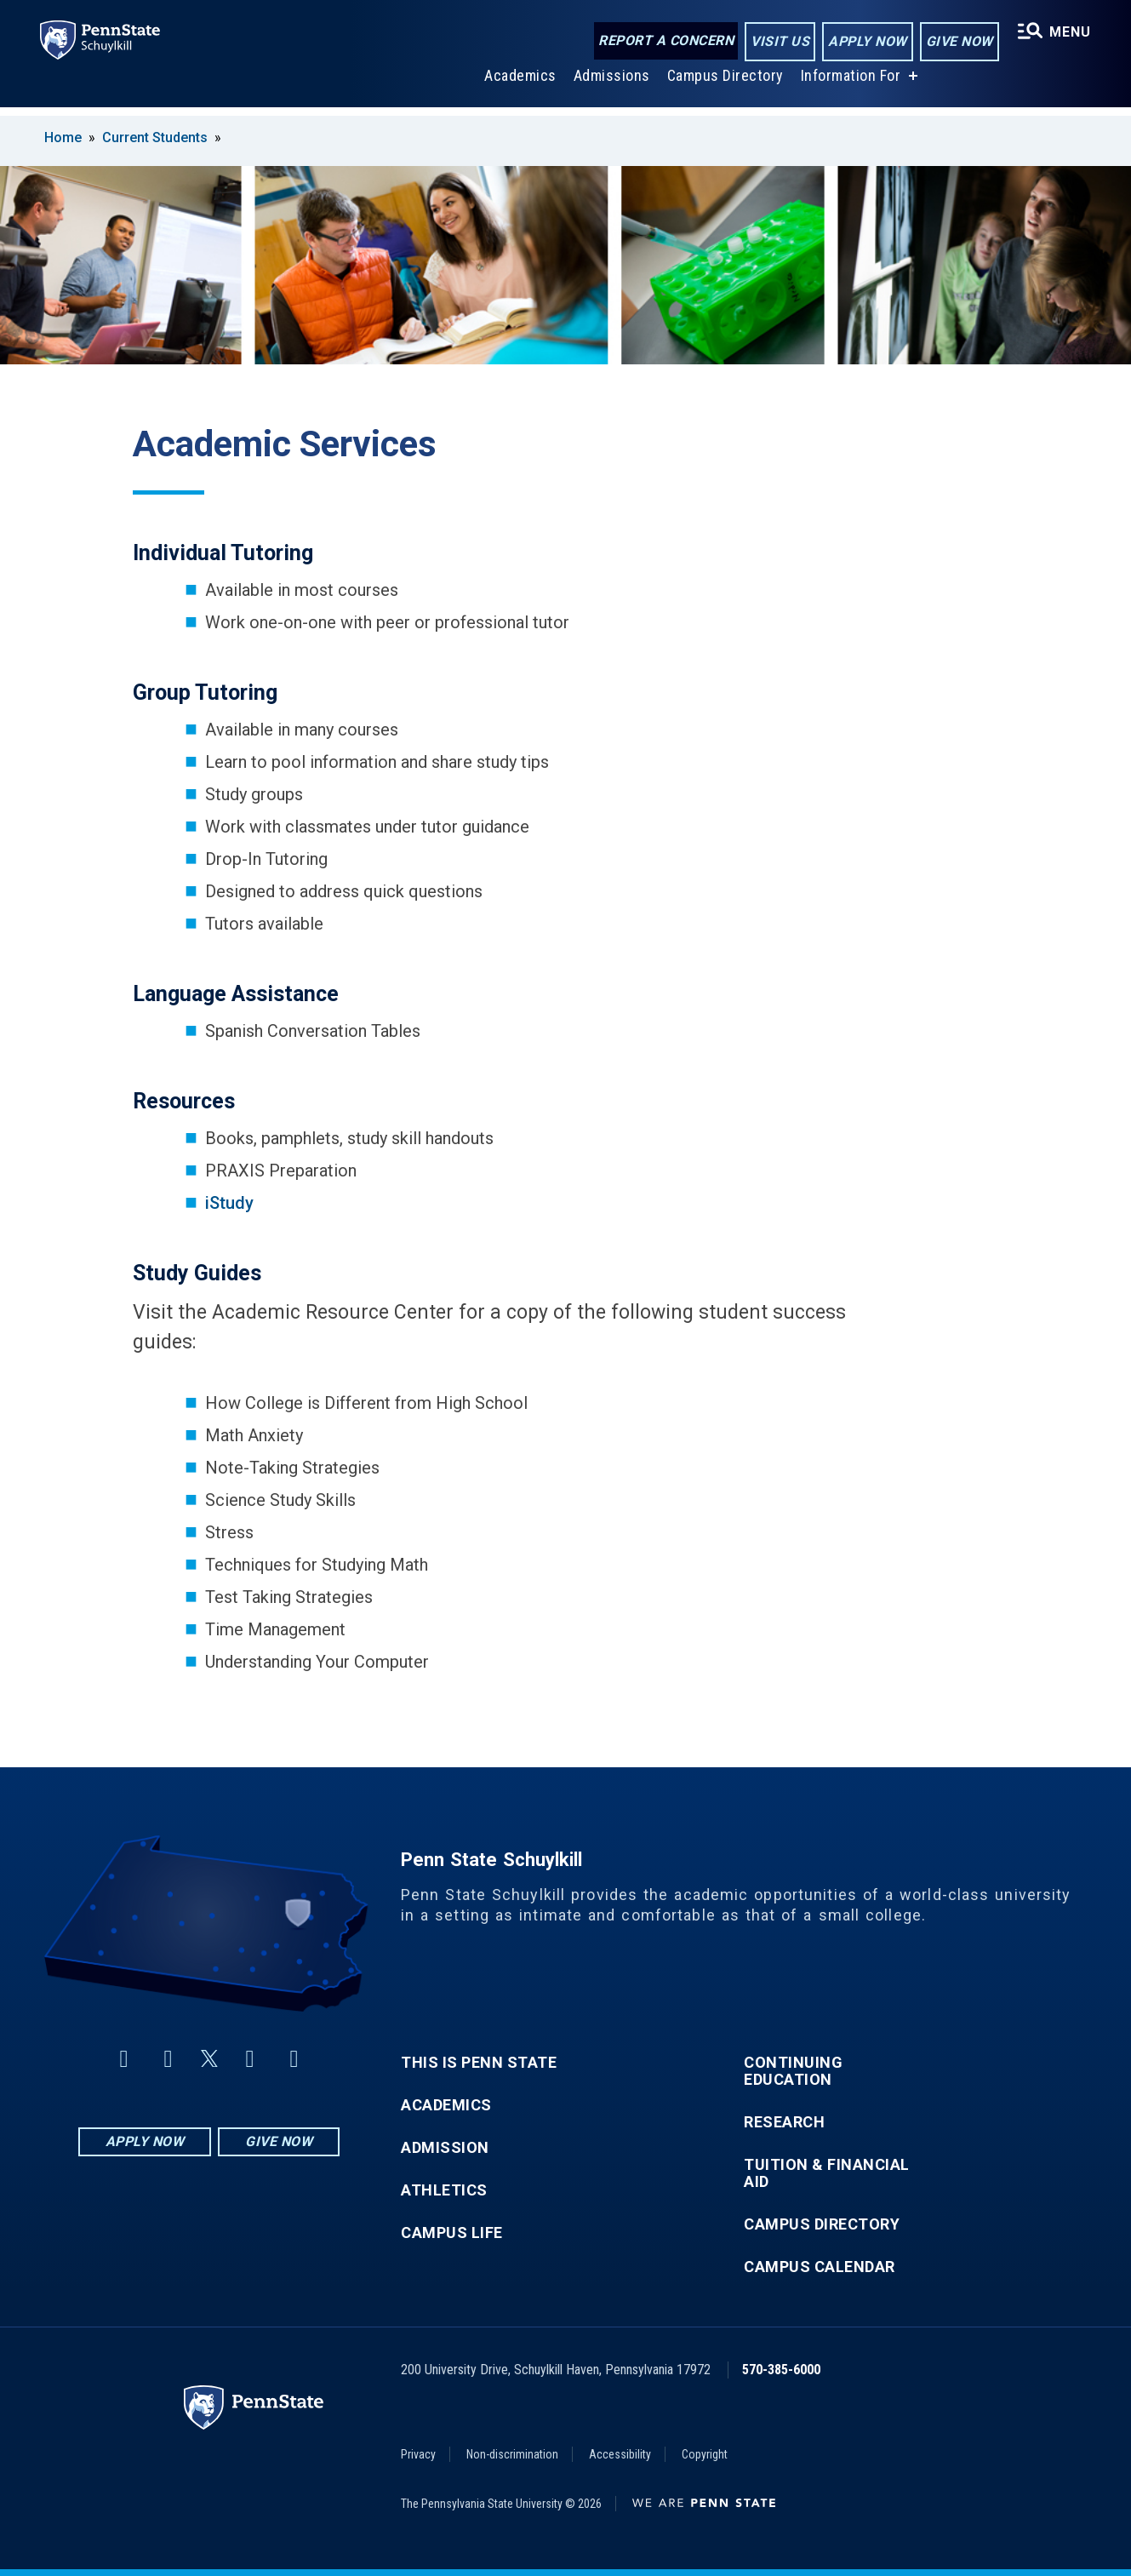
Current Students (155, 137)
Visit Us (779, 41)
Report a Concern (665, 40)
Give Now (957, 41)
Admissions (611, 84)
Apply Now (866, 41)
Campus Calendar (819, 2266)
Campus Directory (724, 84)
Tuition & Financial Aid (827, 2173)
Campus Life (452, 2232)
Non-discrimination (512, 2454)
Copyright (705, 2454)
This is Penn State (479, 2062)
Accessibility (620, 2454)
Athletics (444, 2190)
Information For (850, 84)
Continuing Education (793, 2071)
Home (63, 137)
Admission (445, 2147)
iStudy (229, 1203)
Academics (519, 84)
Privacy (418, 2454)
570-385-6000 (781, 2369)
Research (784, 2122)
